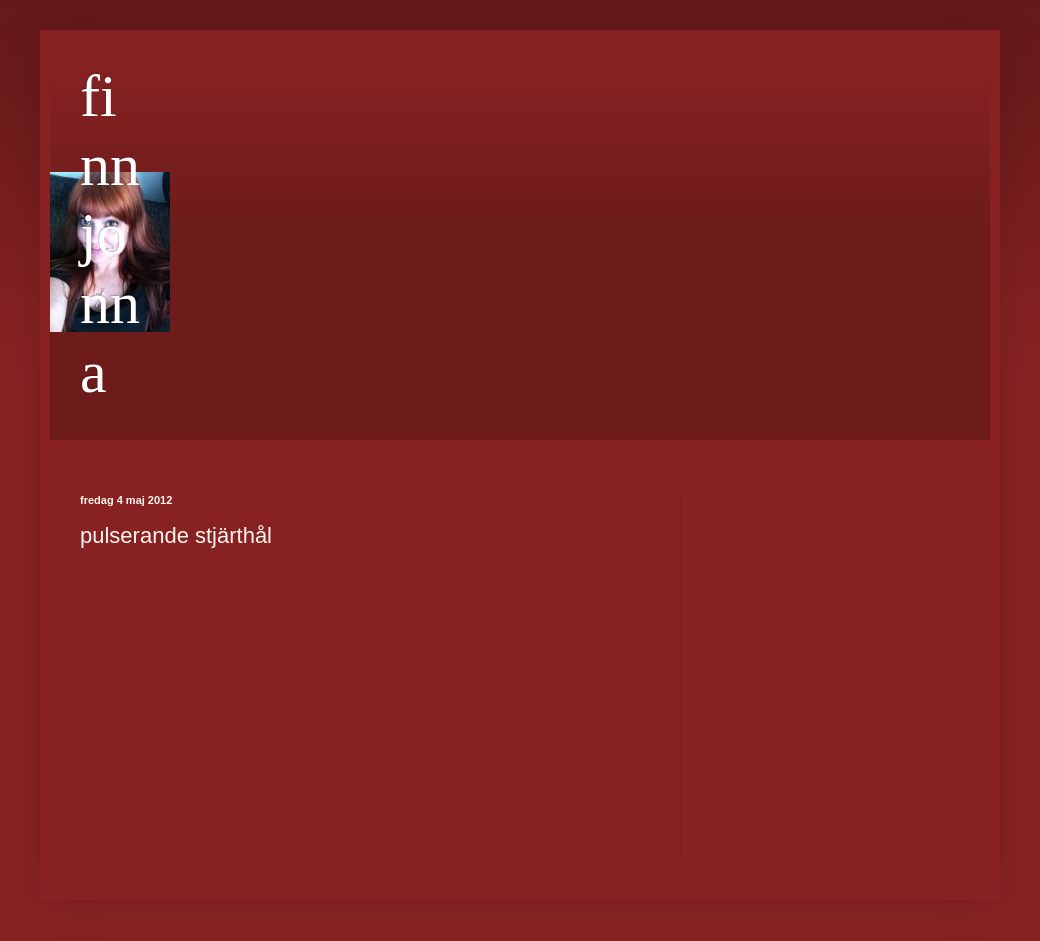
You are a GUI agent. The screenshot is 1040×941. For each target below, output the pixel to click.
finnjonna (110, 234)
